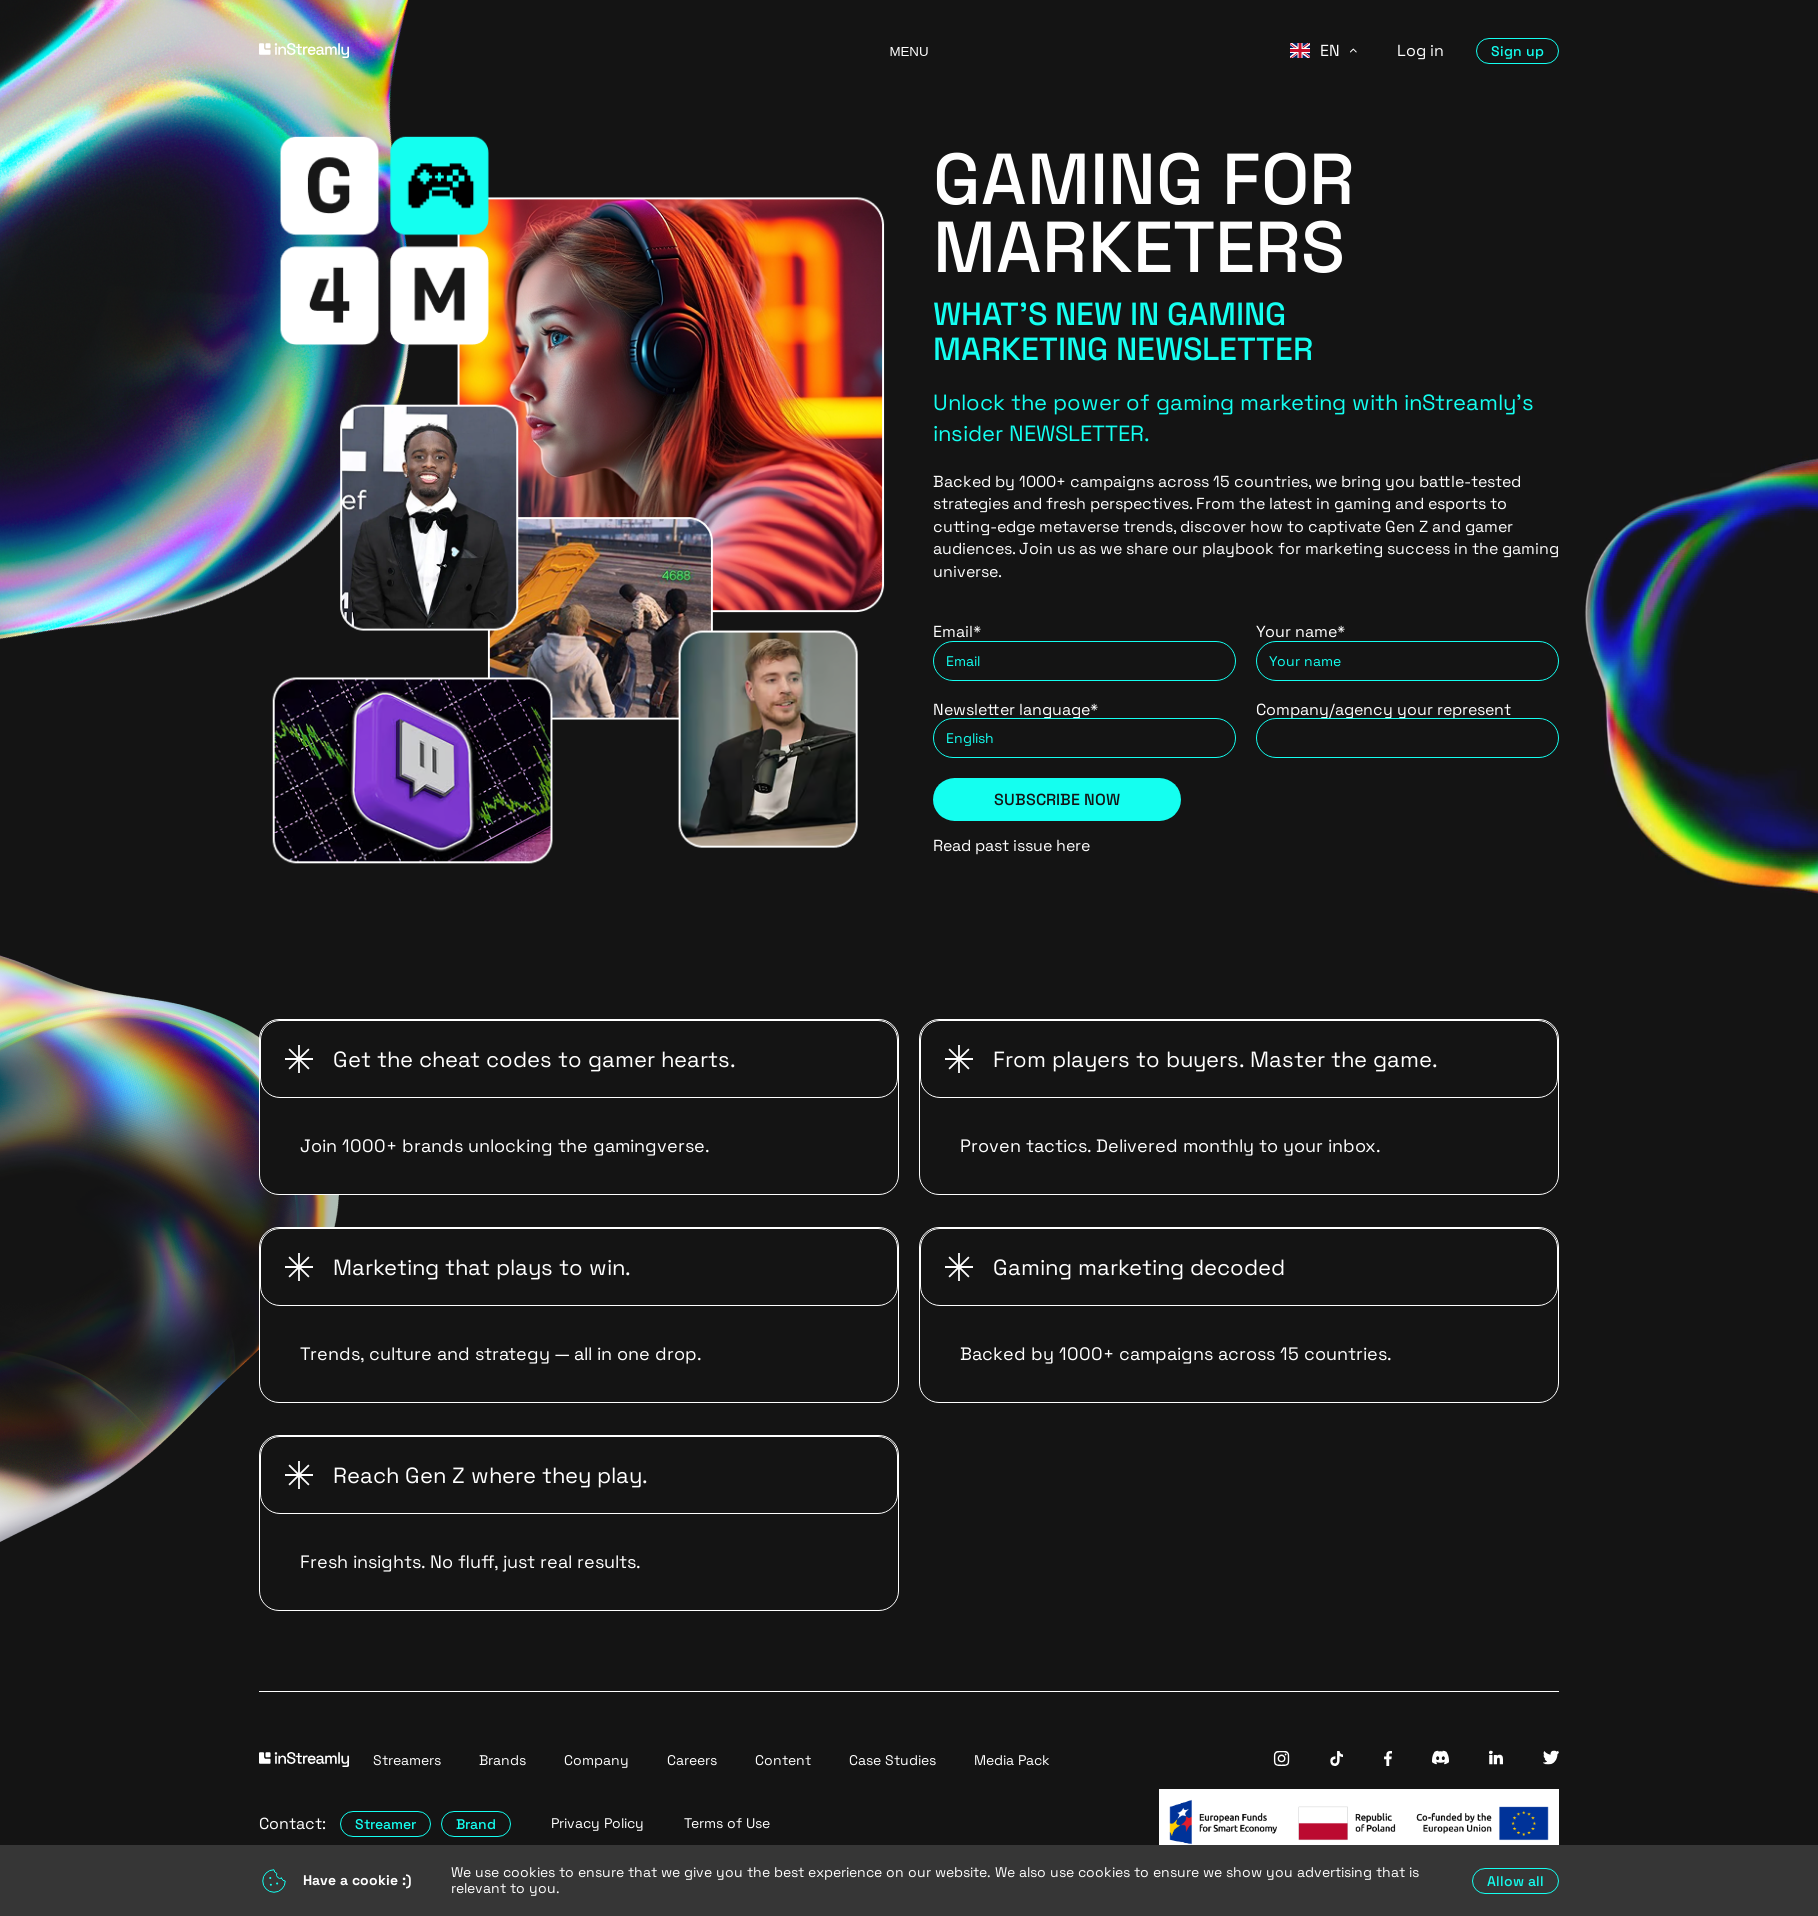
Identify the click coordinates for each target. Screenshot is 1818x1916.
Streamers (407, 1760)
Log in (1420, 50)
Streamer (385, 1824)
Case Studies (892, 1760)
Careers (692, 1760)
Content (783, 1760)
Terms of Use (727, 1823)
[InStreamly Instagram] (1281, 1760)
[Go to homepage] (549, 50)
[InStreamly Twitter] (1551, 1759)
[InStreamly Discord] (1440, 1759)
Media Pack (1012, 1760)
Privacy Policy (597, 1823)
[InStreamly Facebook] (1388, 1760)
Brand (476, 1824)
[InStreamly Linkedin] (1496, 1759)
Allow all (1515, 1881)
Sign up (1517, 51)
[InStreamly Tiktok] (1337, 1760)
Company (596, 1760)
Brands (502, 1760)
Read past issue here (1011, 845)
